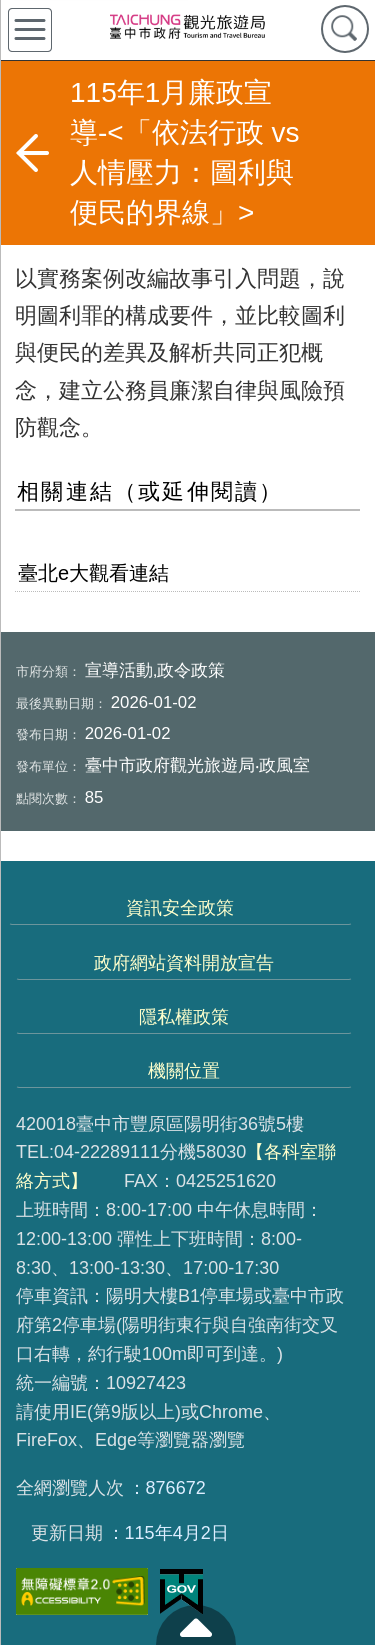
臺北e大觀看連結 (93, 573)
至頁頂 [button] (196, 1625)
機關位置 (184, 1071)
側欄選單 (30, 30)
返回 (32, 153)
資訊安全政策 (180, 908)
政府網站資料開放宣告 (184, 963)
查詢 (345, 29)
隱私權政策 (184, 1017)
